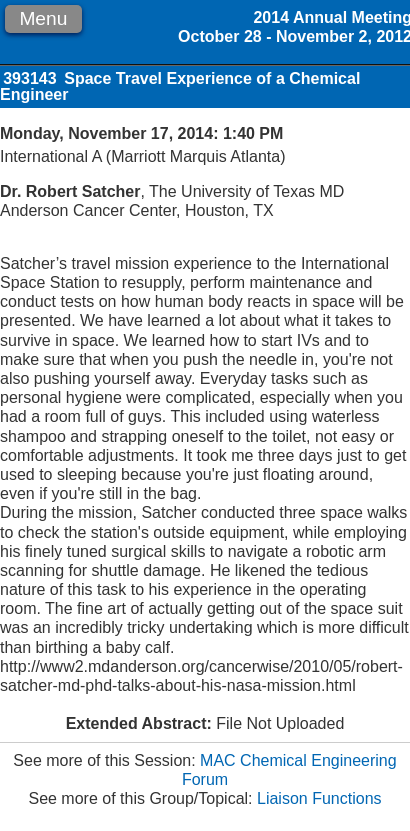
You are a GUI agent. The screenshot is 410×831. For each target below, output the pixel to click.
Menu (43, 18)
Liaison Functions (319, 798)
